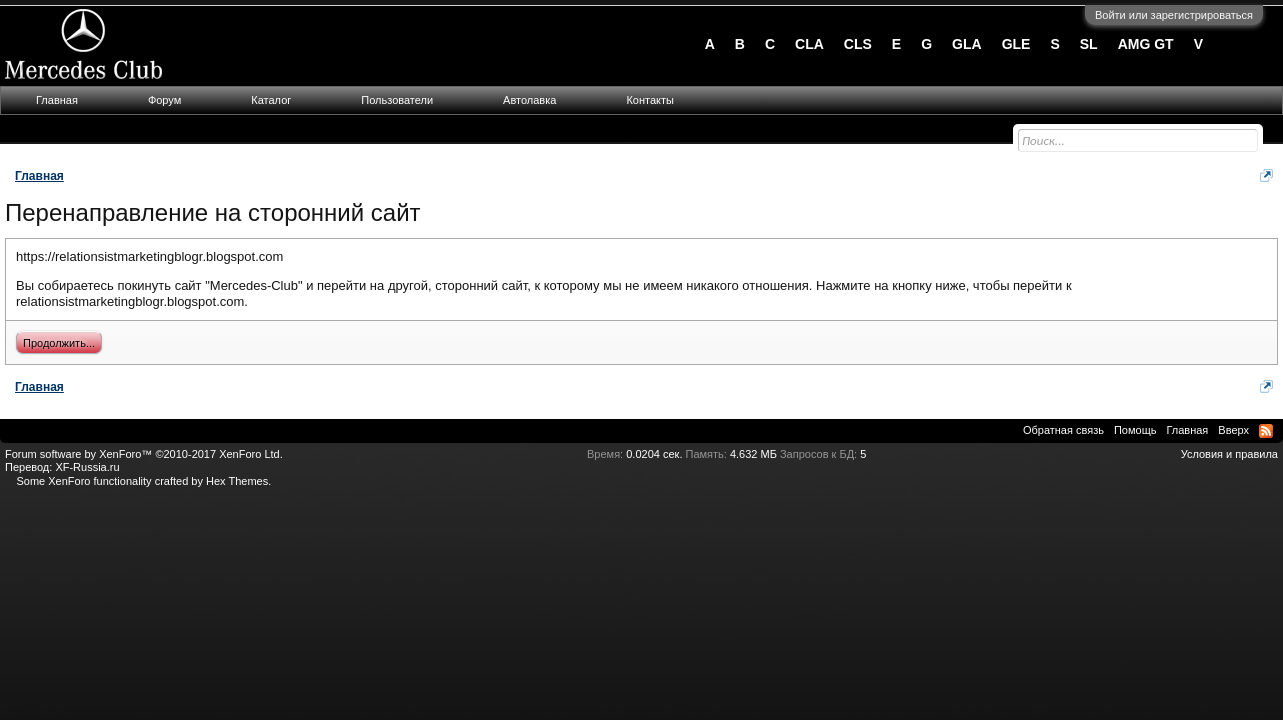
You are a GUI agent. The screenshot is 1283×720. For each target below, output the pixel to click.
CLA (809, 44)
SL (1089, 44)
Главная (57, 100)
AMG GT (1146, 44)
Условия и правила (1229, 454)
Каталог (271, 100)
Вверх (1233, 430)
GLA (967, 44)
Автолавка (529, 100)
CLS (858, 44)
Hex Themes (237, 481)
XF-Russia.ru (87, 467)
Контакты (650, 100)
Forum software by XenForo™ (144, 454)
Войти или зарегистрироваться (1174, 15)
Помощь (1135, 430)
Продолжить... (59, 343)
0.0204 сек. (654, 454)
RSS (1266, 431)
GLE (1016, 44)
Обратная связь (1063, 430)
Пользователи (397, 100)
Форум (164, 100)
